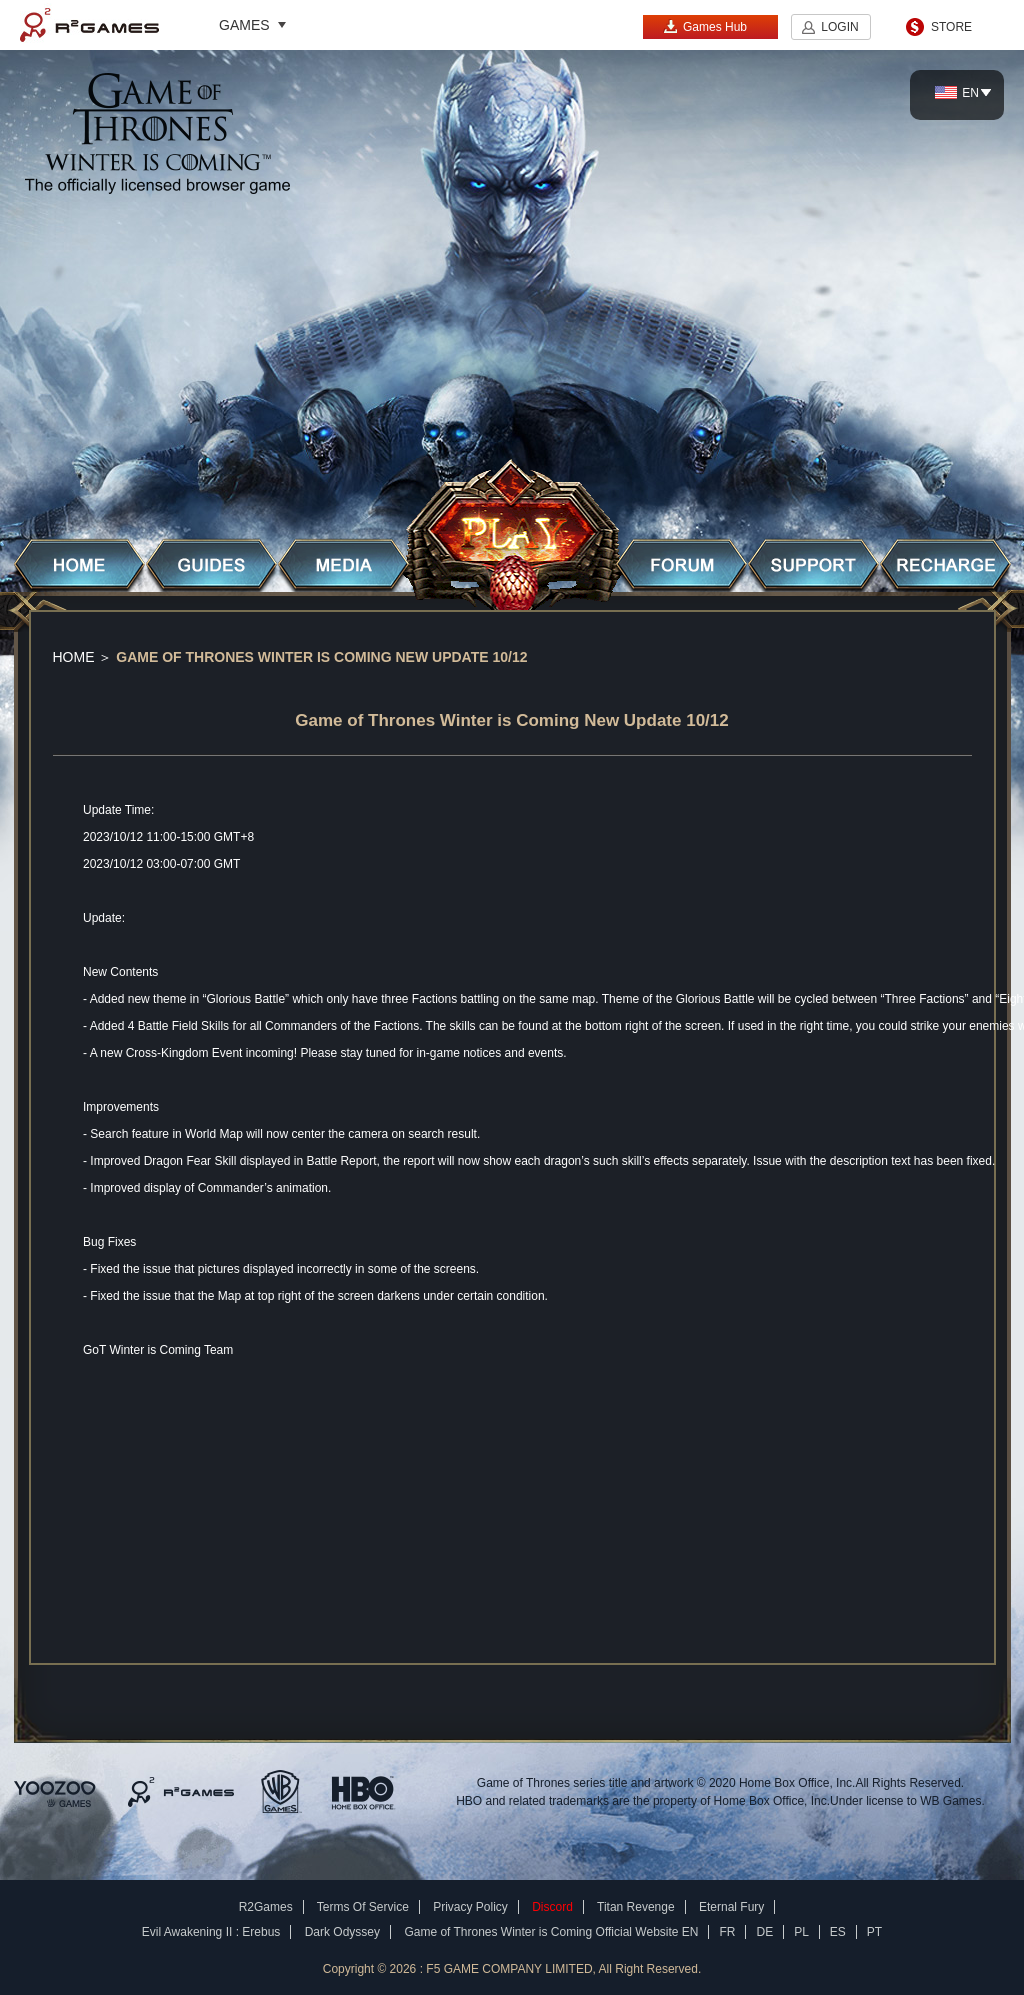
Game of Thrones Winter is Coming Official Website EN (551, 1932)
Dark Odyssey (342, 1932)
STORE (951, 27)
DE (764, 1932)
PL (801, 1932)
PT (874, 1932)
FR (727, 1932)
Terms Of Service (363, 1907)
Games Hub (705, 26)
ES (838, 1932)
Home (74, 657)
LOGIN (839, 27)
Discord (552, 1907)
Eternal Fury (731, 1907)
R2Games (89, 25)
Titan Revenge (636, 1907)
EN (957, 93)
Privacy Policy (470, 1907)
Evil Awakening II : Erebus (211, 1932)
